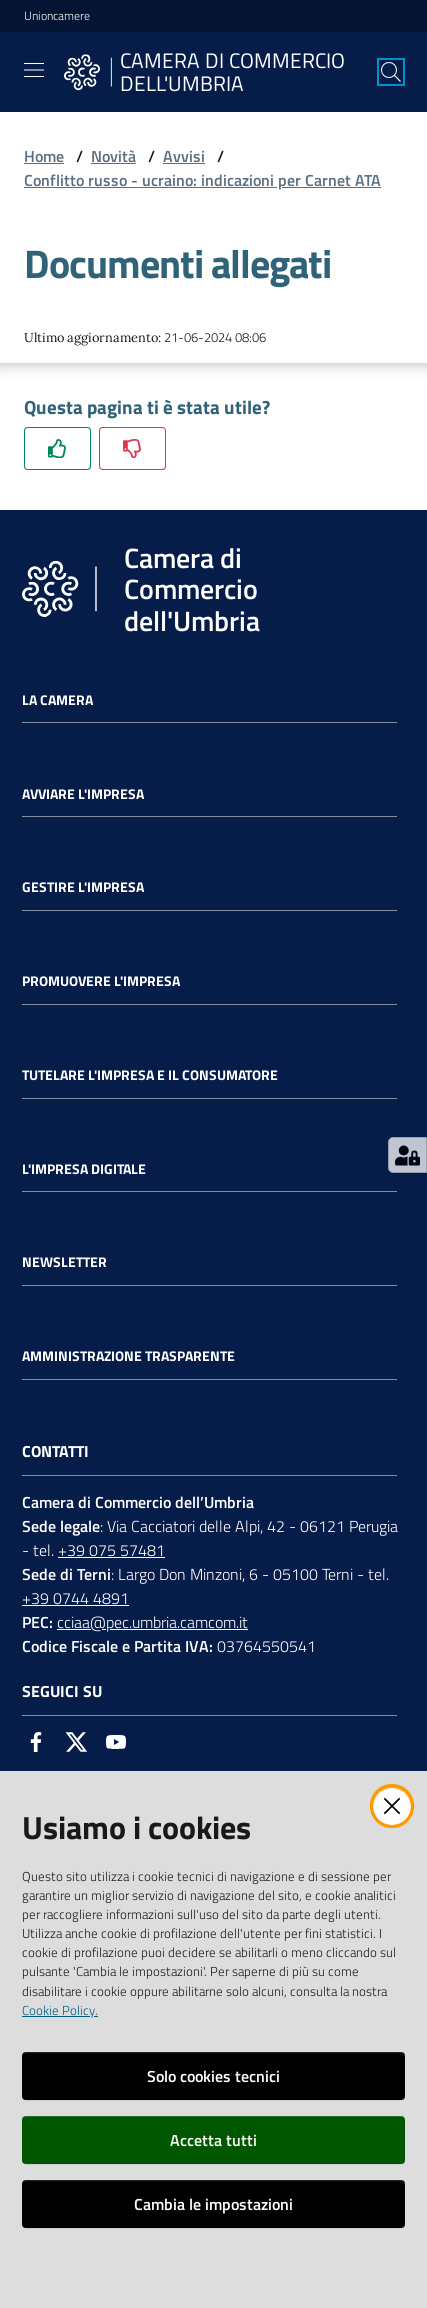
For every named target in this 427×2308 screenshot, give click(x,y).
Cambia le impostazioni (213, 2204)
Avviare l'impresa (83, 794)
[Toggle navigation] (34, 70)
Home (44, 156)
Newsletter (64, 1262)
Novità (113, 156)
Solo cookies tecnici (213, 2076)
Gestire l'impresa (83, 887)
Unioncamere (57, 16)
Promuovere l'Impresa (101, 981)
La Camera (57, 700)
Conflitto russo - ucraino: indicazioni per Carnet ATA (202, 180)
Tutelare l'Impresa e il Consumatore (150, 1075)
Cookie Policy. (60, 2010)
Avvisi (184, 156)
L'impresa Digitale (84, 1169)
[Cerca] (391, 72)
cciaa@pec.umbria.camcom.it (152, 1622)
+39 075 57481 (111, 1550)
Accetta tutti (213, 2140)
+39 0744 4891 (75, 1598)
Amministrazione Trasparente (128, 1356)
